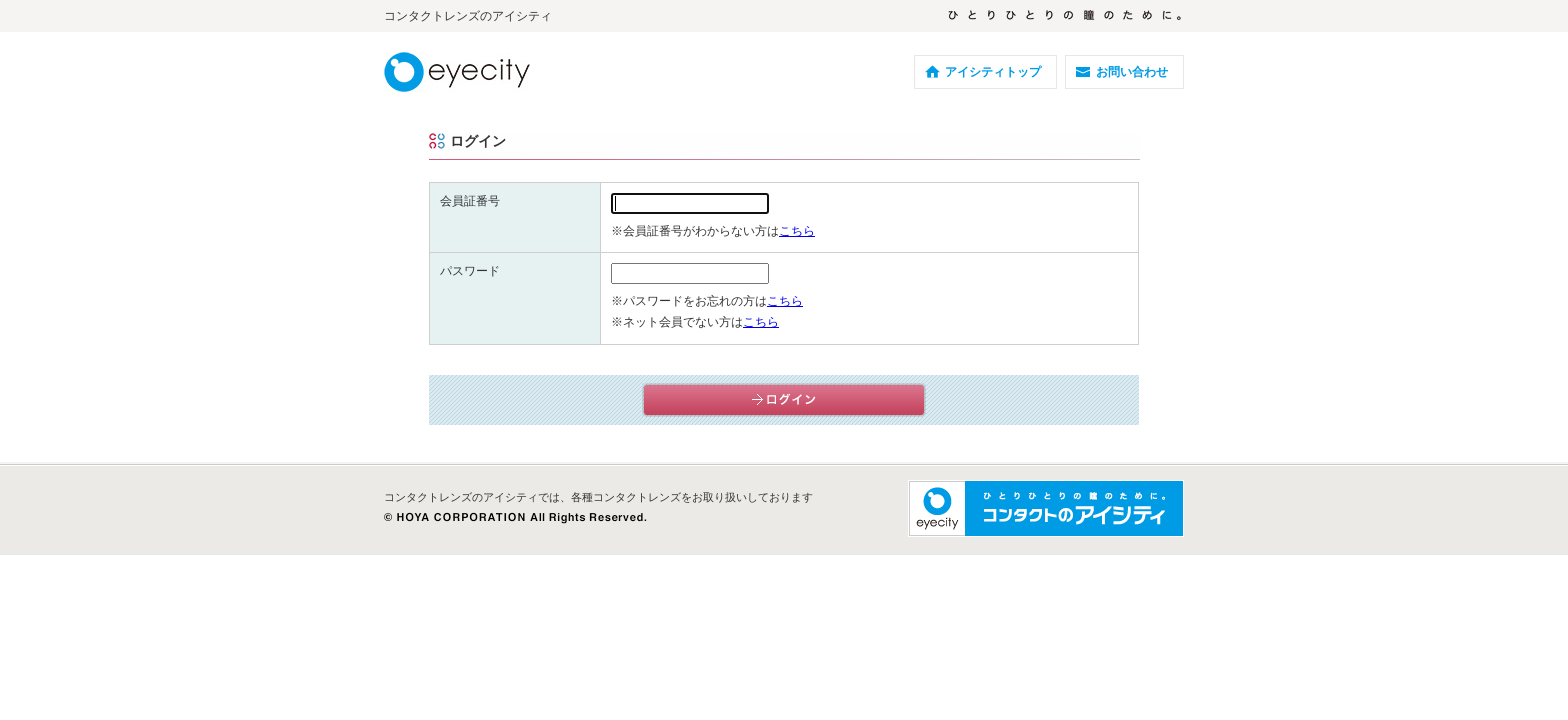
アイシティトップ (993, 72)
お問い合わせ (1132, 72)
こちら (797, 231)
